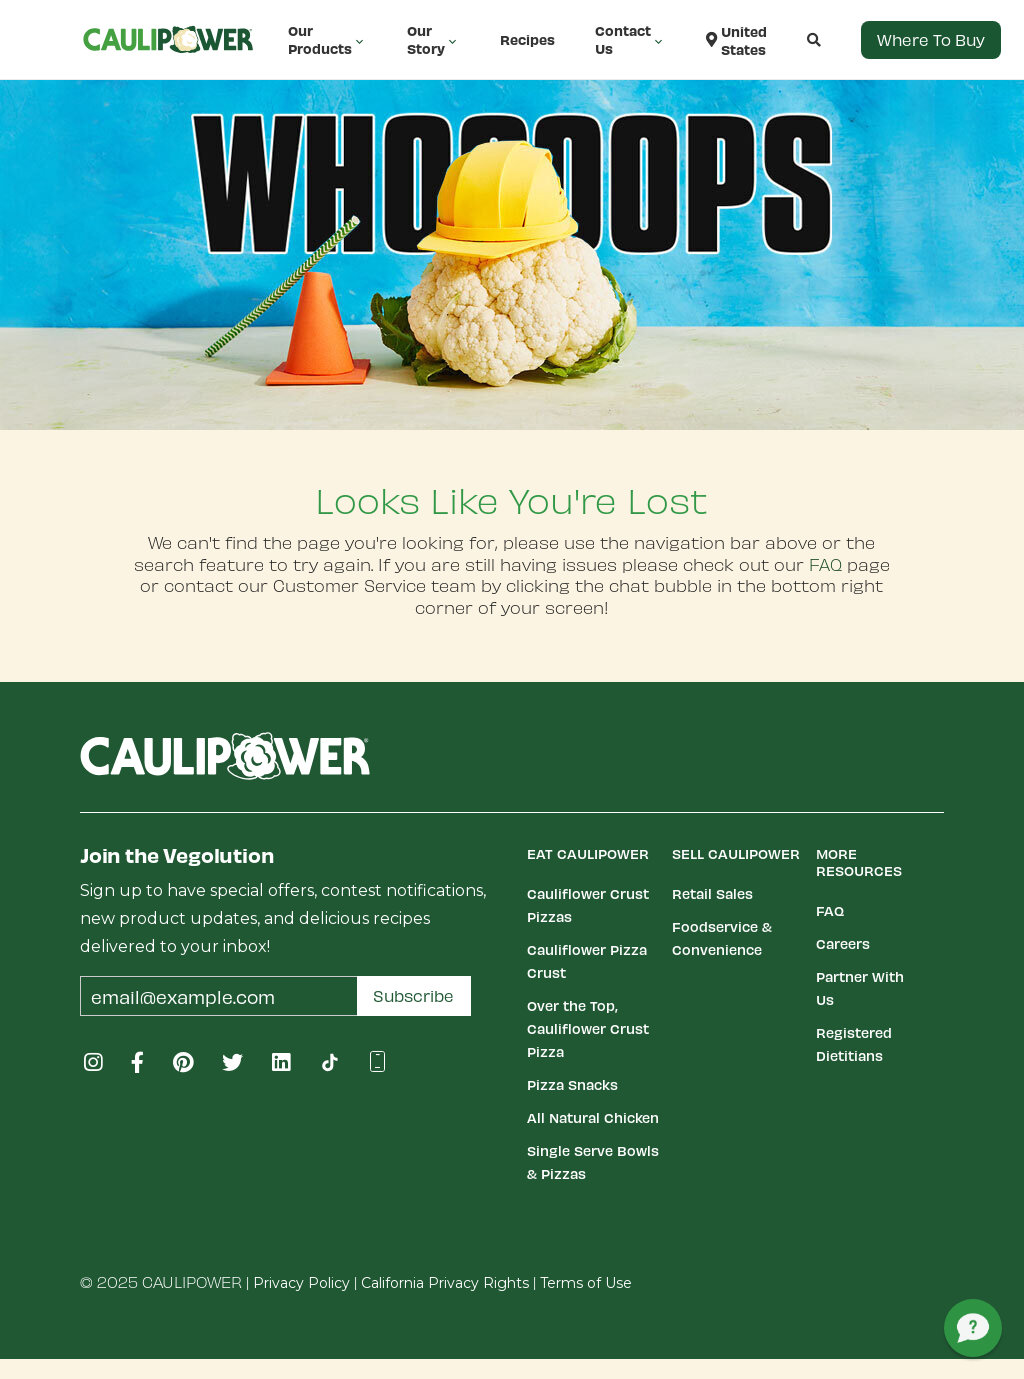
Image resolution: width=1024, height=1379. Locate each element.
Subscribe (413, 995)
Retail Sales (712, 893)
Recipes (527, 39)
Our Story (433, 39)
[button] (794, 40)
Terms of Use (586, 1283)
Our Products (327, 39)
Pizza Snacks (572, 1084)
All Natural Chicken (593, 1117)
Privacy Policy (301, 1283)
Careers (843, 943)
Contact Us (630, 39)
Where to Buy (931, 39)
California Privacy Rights (445, 1283)
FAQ (825, 564)
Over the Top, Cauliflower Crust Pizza (588, 1028)
